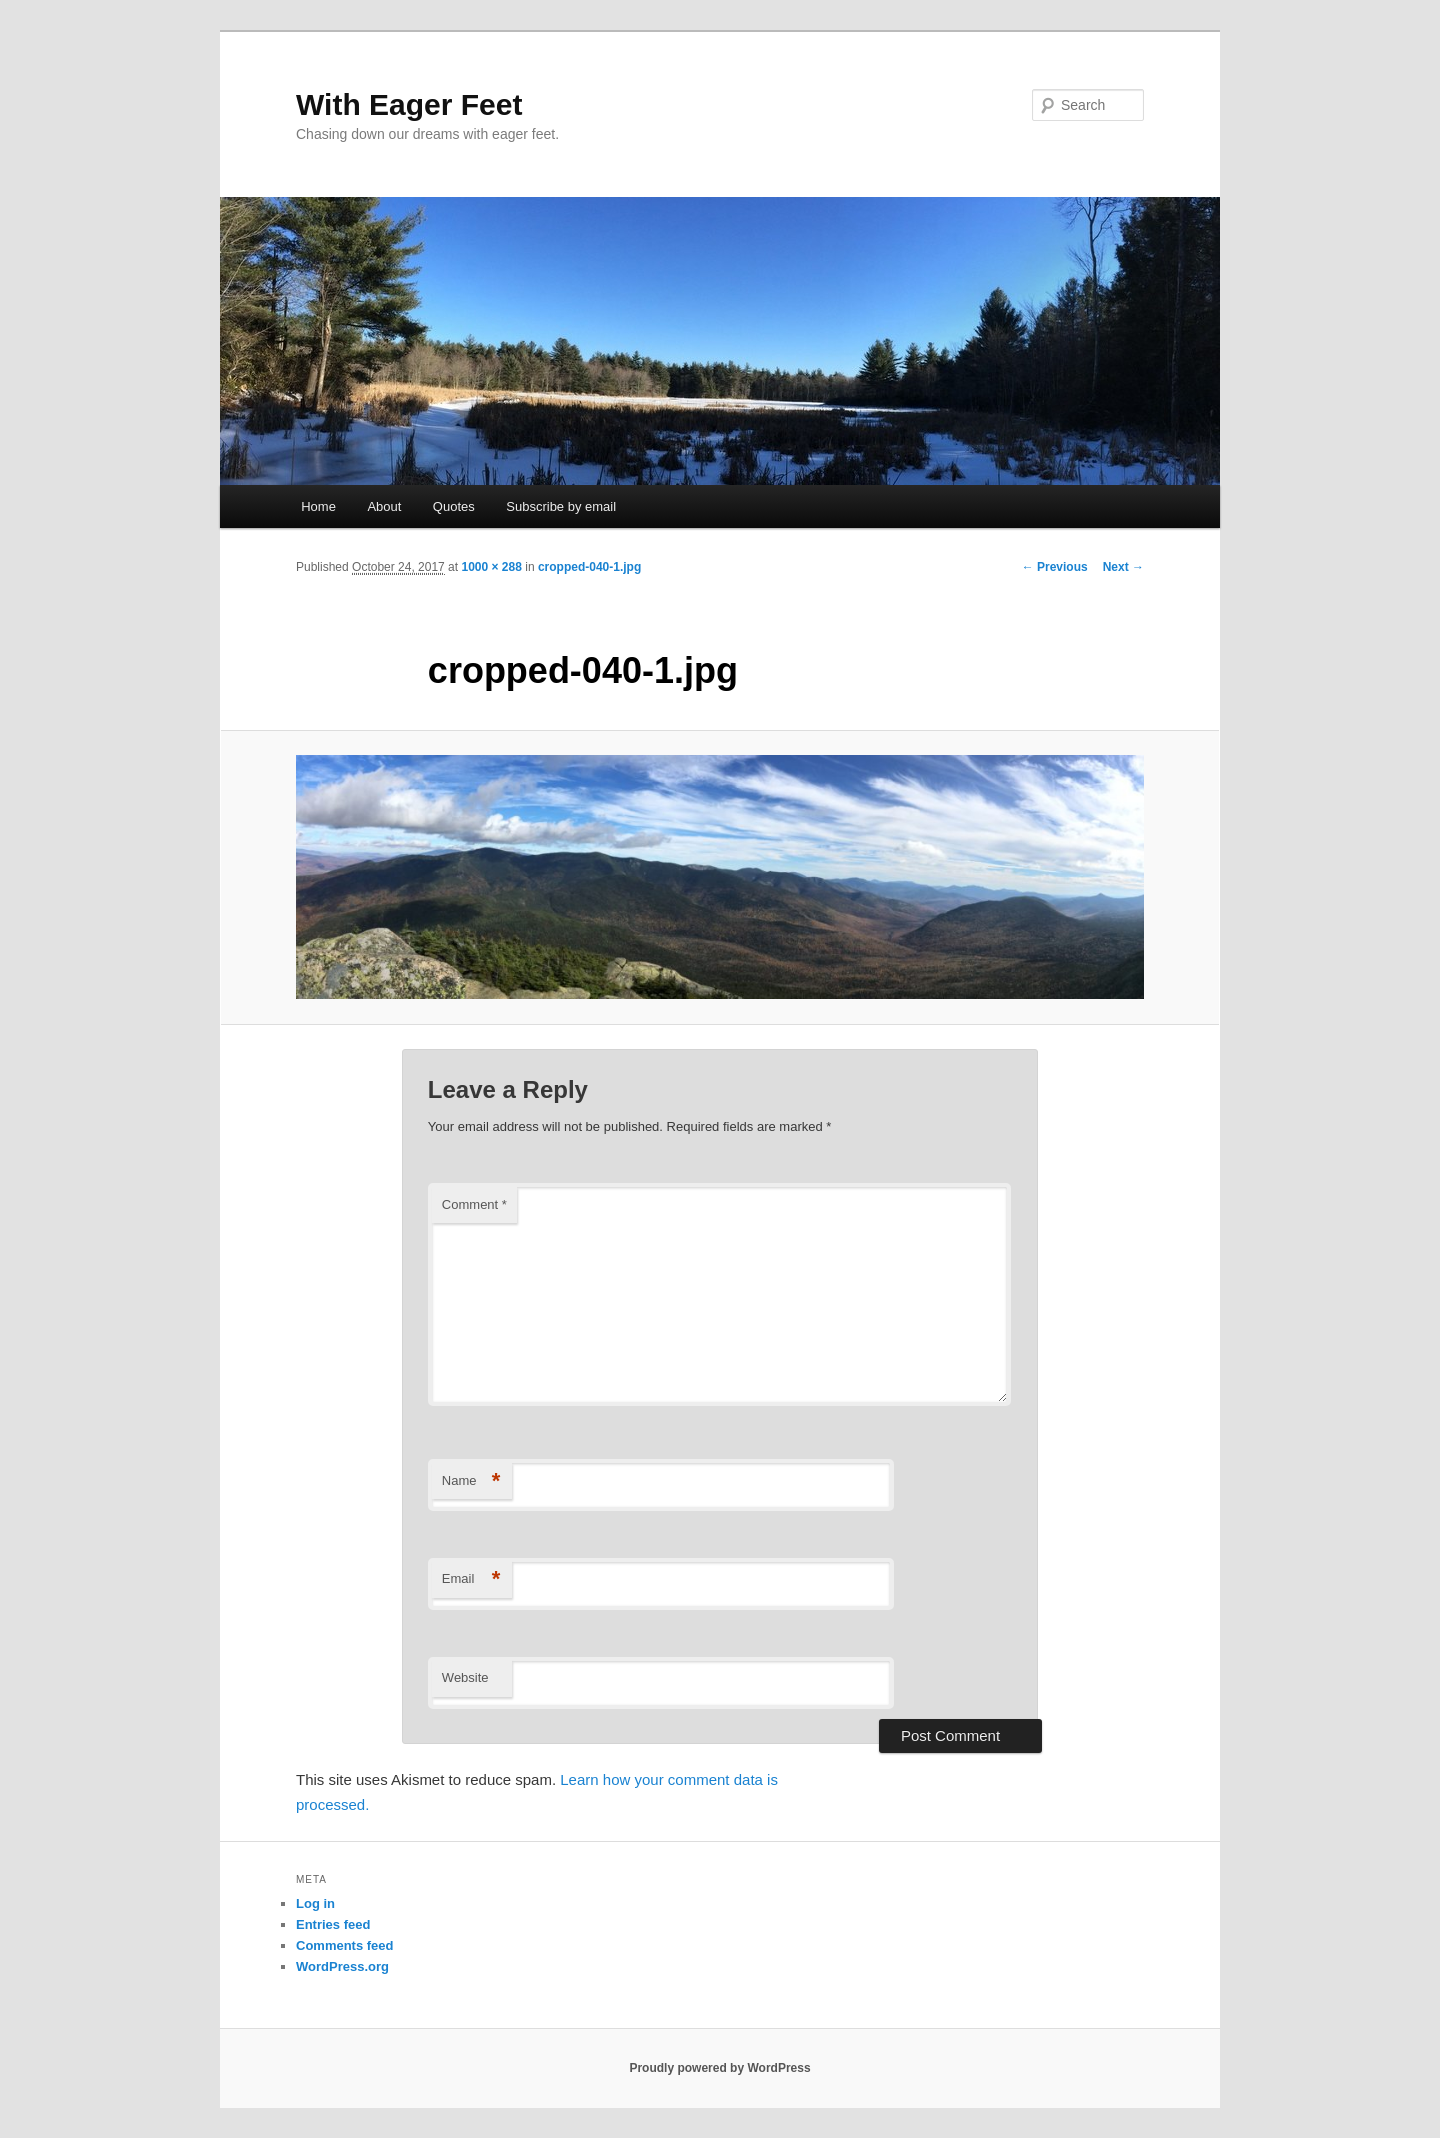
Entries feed (333, 1924)
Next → (1123, 567)
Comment (474, 1204)
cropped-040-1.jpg (589, 567)
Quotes (454, 506)
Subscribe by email (561, 506)
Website (465, 1677)
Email (471, 1579)
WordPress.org (342, 1966)
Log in (315, 1903)
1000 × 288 (491, 567)
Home (318, 506)
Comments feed (345, 1945)
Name (471, 1481)
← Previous (1055, 567)
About (384, 506)
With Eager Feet (409, 104)
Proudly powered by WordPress (719, 2068)
